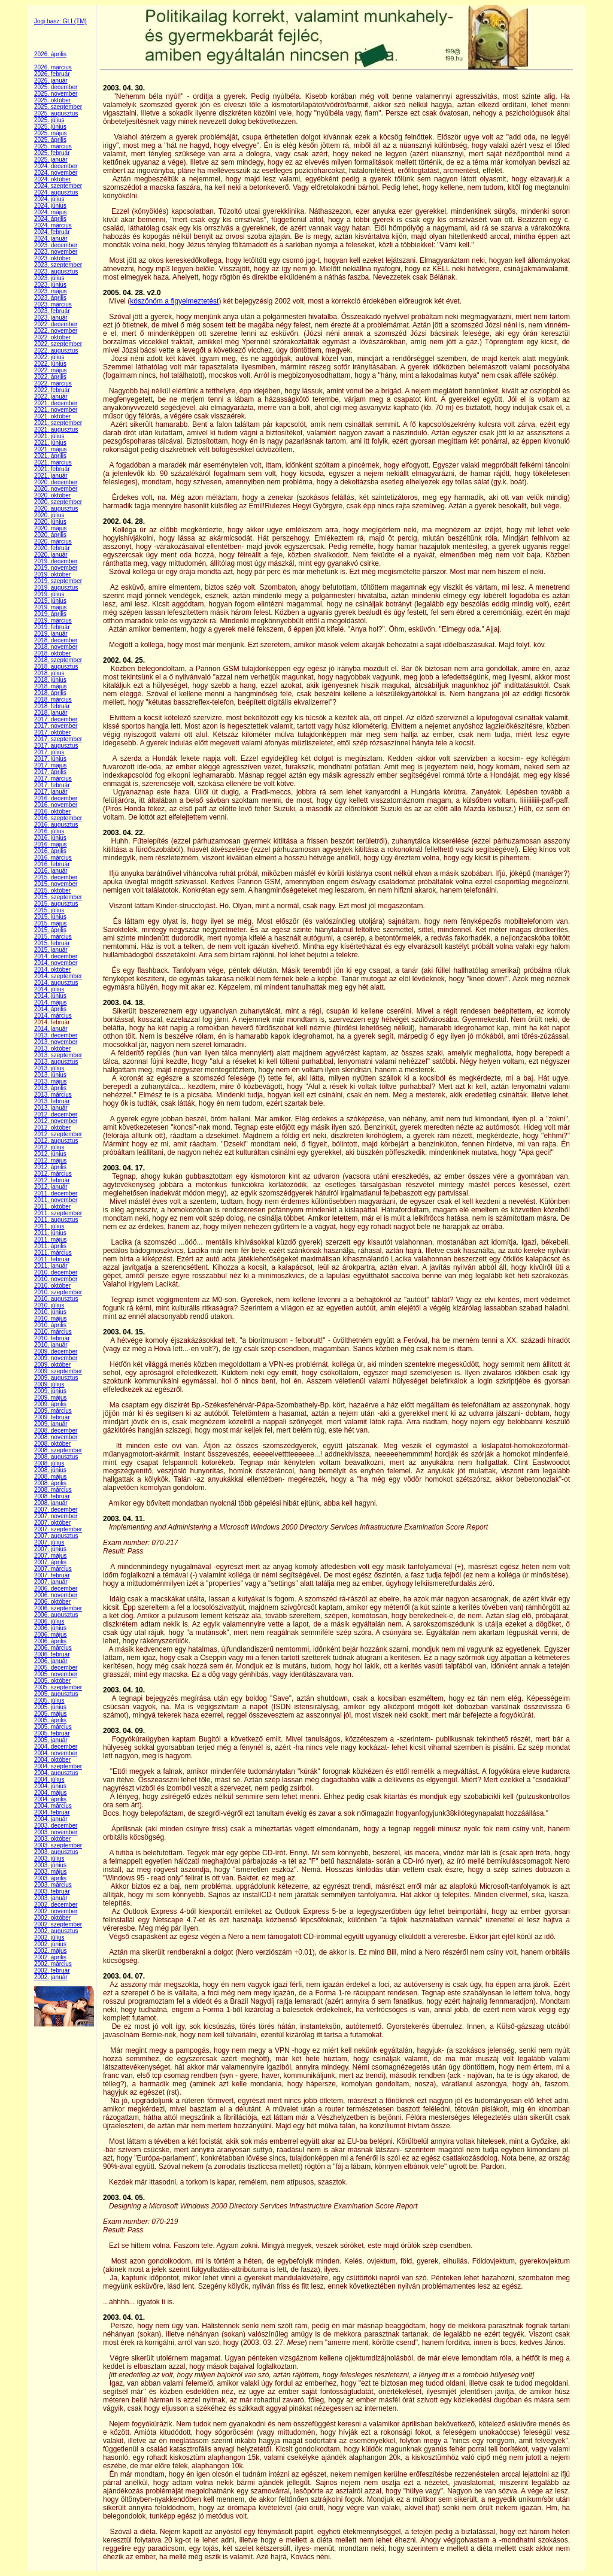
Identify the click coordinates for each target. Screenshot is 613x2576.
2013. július (49, 1068)
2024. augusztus (56, 192)
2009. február (52, 1417)
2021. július (49, 436)
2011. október (52, 1206)
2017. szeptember (58, 739)
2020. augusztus (56, 508)
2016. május (50, 844)
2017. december (55, 719)
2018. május (50, 686)
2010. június (50, 1312)
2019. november (55, 568)
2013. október (52, 1048)
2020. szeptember (58, 502)
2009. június (50, 1391)
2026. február (52, 74)
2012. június (50, 1154)
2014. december (55, 956)
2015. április (50, 930)
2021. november (55, 409)
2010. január (51, 1345)
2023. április (50, 298)
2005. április (50, 1720)
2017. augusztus (56, 745)
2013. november (55, 1042)
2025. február (52, 153)
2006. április (50, 1641)
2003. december (55, 1825)
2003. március (53, 1885)
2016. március (53, 857)
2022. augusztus (56, 350)
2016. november (55, 805)
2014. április (50, 1009)
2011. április (50, 1246)
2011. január (51, 1266)
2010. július (49, 1305)
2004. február (52, 1812)
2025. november (55, 93)
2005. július (49, 1700)
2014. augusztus (56, 982)
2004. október (52, 1759)
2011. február (52, 1259)
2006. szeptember (58, 1608)
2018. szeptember (58, 660)
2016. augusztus (56, 824)
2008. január (51, 1503)
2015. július (49, 910)
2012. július (49, 1147)
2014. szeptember (58, 976)
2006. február (52, 1654)
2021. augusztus (56, 429)
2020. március (53, 541)
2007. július (49, 1542)
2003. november (55, 1832)
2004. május (50, 1792)
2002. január (51, 1977)
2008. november (55, 1437)
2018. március (53, 699)
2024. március (53, 225)
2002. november (55, 1911)
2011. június (50, 1233)
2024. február (52, 232)
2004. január (51, 1819)
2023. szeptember (58, 265)
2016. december (55, 798)
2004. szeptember (58, 1766)
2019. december (55, 561)
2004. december (55, 1746)
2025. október (52, 100)
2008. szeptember (58, 1450)
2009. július (49, 1384)
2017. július (49, 752)
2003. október (52, 1838)
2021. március (53, 462)
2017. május (50, 765)
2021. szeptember (58, 423)
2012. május (50, 1160)
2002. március (53, 1964)
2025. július (49, 120)
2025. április (50, 139)
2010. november (55, 1279)
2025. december (55, 87)
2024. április (50, 219)
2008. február (52, 1496)
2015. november (55, 884)
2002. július (49, 1937)
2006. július (49, 1621)
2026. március (53, 67)
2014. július (49, 989)
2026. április (50, 54)
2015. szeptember (58, 897)
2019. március (53, 620)
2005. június (50, 1707)
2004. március (53, 1806)
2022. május (50, 370)
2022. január (51, 396)
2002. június (50, 1944)
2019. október (52, 574)
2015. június (50, 917)
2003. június (50, 1865)
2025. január (51, 159)
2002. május (50, 1950)
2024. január (51, 238)
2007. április (50, 1562)
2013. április (50, 1088)
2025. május (50, 133)
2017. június (50, 758)
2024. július (49, 199)
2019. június (50, 600)
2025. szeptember (58, 107)
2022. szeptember (58, 344)
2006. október (52, 1601)
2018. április (50, 693)
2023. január (51, 317)
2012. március (53, 1173)
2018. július (49, 673)
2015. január (51, 949)
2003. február (52, 1891)
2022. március (53, 383)
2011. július (49, 1226)
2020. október (52, 495)
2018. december (55, 640)
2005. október (52, 1680)
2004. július (49, 1779)
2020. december (55, 482)
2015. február (52, 943)
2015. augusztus (56, 903)
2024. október (52, 179)
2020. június (50, 521)
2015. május (50, 923)
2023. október (52, 258)
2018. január (51, 712)
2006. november (55, 1595)
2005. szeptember (58, 1687)
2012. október (52, 1127)
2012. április (50, 1167)
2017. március (53, 778)
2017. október (52, 732)
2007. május (50, 1555)
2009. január (51, 1424)
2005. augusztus (56, 1694)
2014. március (53, 1015)
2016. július (49, 831)
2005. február (52, 1733)
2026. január (51, 80)
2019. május (50, 607)
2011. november (55, 1200)
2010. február (52, 1338)
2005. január (51, 1740)
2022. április (50, 377)
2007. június (50, 1549)
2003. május (50, 1871)
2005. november (55, 1674)
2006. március (53, 1647)
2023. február (52, 311)
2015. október (52, 890)
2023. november (55, 251)
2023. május (50, 291)
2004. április (50, 1799)
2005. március (53, 1727)
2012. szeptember (58, 1134)
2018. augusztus (56, 666)
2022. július (49, 357)
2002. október (52, 1917)
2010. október (52, 1285)
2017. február (52, 785)
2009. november (55, 1358)
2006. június (50, 1628)
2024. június (50, 205)
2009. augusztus (56, 1378)
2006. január (51, 1661)
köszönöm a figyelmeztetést (174, 301)
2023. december (55, 245)
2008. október (52, 1443)
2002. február (52, 1970)
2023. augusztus (56, 271)
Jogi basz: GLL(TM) (60, 21)
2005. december (55, 1667)
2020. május (50, 528)
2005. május (50, 1713)
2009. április (50, 1404)
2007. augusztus (56, 1536)
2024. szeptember (58, 186)
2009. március (53, 1410)
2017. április (50, 772)
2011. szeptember (58, 1213)
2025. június (50, 126)
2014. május (50, 1002)
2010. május (50, 1318)
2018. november (55, 647)
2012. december (55, 1114)
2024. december (55, 166)
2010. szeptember (58, 1292)
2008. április (50, 1483)
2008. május (50, 1476)
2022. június (50, 363)
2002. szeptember (58, 1924)
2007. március (53, 1568)
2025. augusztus (56, 113)
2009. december (55, 1351)
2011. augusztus (56, 1219)
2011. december (55, 1193)
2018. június (50, 679)
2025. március (53, 146)
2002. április (50, 1957)
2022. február (52, 390)
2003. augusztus (56, 1852)
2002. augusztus (56, 1931)
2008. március (53, 1489)
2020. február (52, 548)
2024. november (55, 172)
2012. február (52, 1180)
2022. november (55, 330)
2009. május (50, 1397)
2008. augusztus (56, 1457)
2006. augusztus (56, 1615)
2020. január (51, 554)
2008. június (50, 1470)
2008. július (49, 1463)
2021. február (52, 469)
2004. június (50, 1786)
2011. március (53, 1252)
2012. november (55, 1121)
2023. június (50, 284)
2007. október (52, 1522)
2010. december (55, 1272)
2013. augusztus (56, 1061)
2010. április (50, 1325)
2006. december (55, 1588)
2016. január (51, 870)
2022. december (55, 324)
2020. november (55, 489)
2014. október (52, 969)
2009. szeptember (58, 1371)
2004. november (55, 1753)
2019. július (49, 594)
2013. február (52, 1101)
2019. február (52, 627)
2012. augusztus (56, 1140)
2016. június (50, 838)
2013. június (50, 1075)
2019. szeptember (58, 581)
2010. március (53, 1331)
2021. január (51, 475)
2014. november (55, 963)
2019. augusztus (56, 587)
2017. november (55, 726)
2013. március (53, 1094)
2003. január (51, 1898)
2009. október (52, 1364)
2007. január (51, 1582)
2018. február (52, 706)
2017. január (51, 791)
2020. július (49, 515)
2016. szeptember (58, 818)
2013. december (55, 1035)
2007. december (55, 1509)
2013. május (50, 1081)
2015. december (55, 877)
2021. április (50, 456)
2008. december (55, 1430)
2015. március (53, 936)
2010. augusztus (56, 1298)
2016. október (52, 811)
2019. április (50, 614)
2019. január (51, 633)
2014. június (50, 996)
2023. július (49, 278)
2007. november (55, 1516)
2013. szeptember (58, 1055)
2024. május (50, 212)
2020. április (50, 535)
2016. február (52, 864)
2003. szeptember (58, 1845)
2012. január (51, 1187)
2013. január (51, 1108)
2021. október (52, 416)
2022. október (52, 337)
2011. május (50, 1239)
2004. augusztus (56, 1773)
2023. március (53, 304)
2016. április (50, 851)
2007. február (52, 1575)
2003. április (50, 1878)
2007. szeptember (58, 1529)
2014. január (51, 1028)
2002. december (55, 1904)
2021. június (50, 442)
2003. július (49, 1858)
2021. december (55, 403)
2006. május (50, 1634)
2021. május (50, 449)
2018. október (52, 653)
